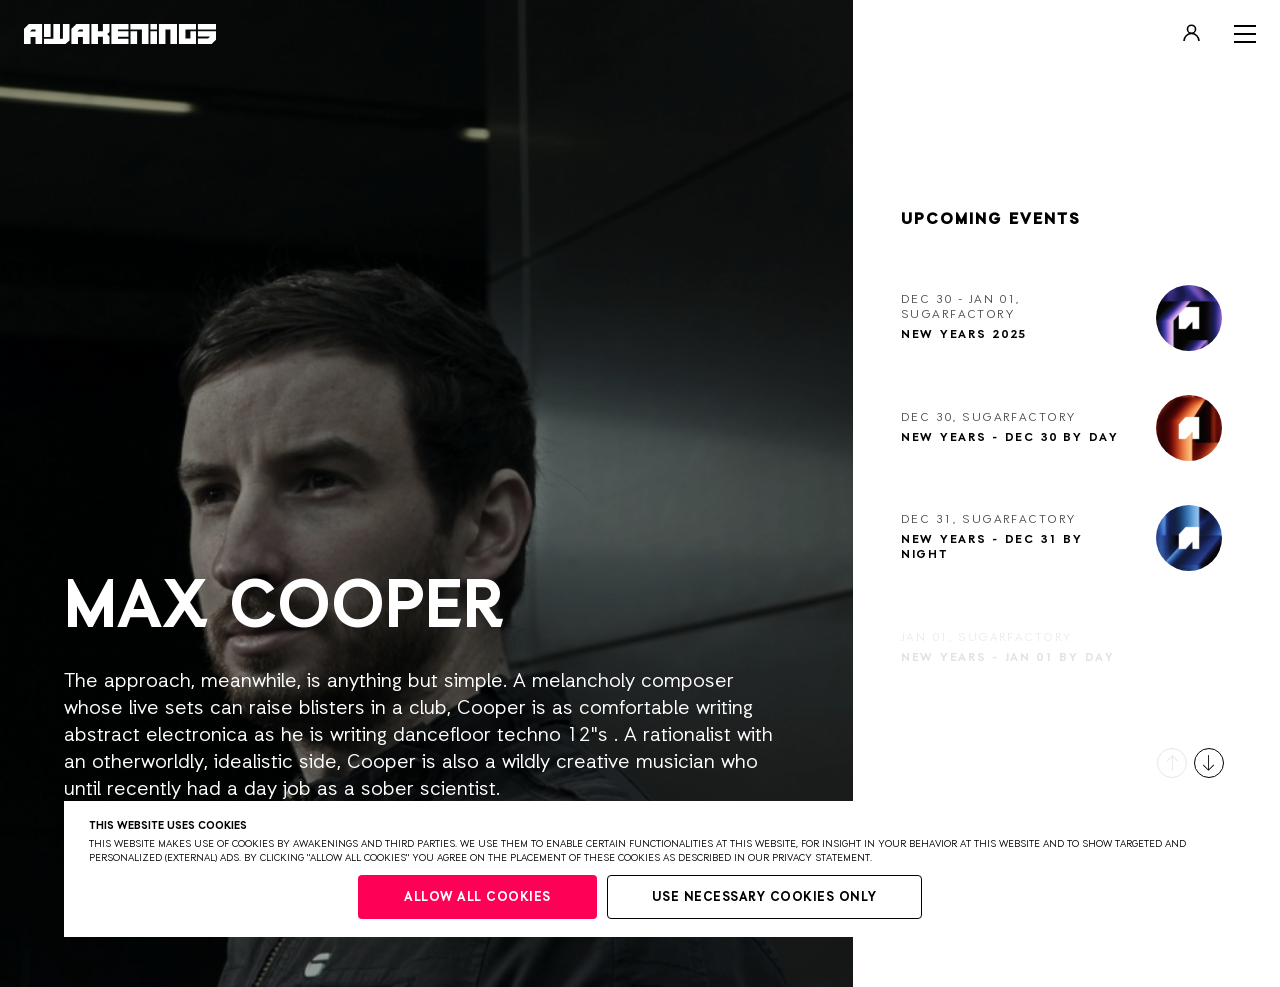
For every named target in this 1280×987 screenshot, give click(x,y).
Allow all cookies (477, 897)
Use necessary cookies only (764, 897)
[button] (1172, 763)
